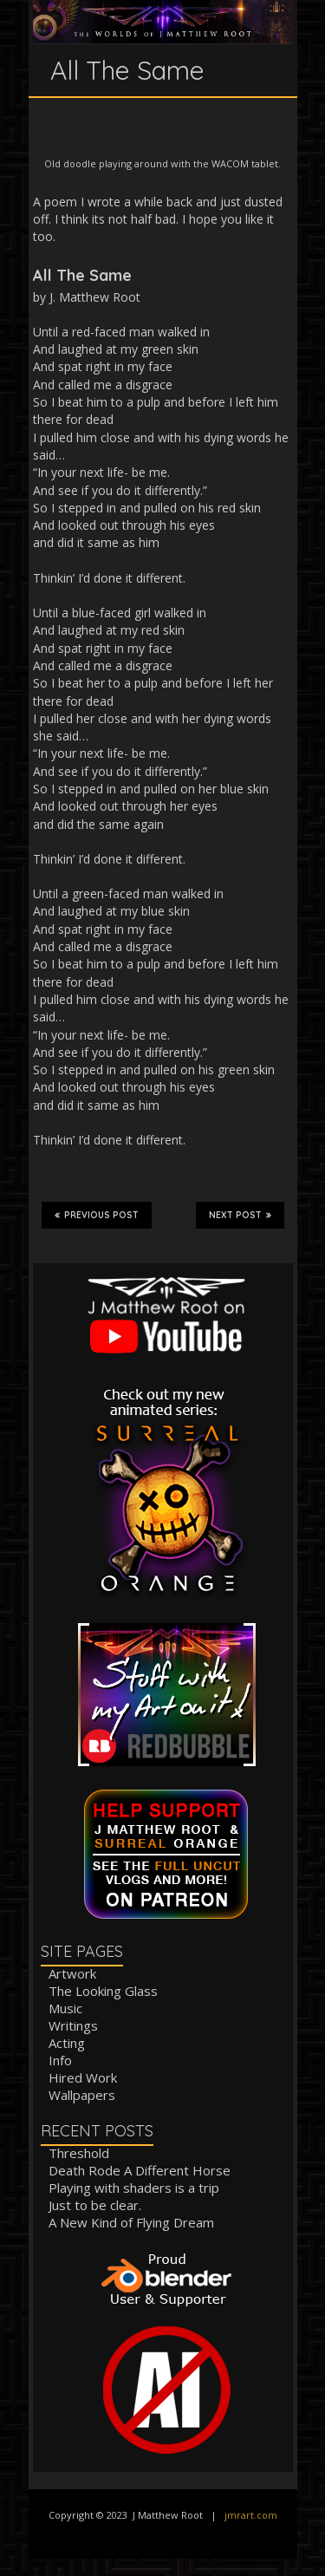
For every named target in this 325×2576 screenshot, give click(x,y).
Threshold (79, 2153)
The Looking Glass (103, 1990)
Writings (73, 2025)
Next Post (240, 1214)
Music (65, 2008)
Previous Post (97, 1214)
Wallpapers (82, 2094)
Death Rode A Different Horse (140, 2170)
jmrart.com (250, 2514)
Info (60, 2060)
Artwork (72, 1973)
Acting (67, 2042)
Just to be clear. (95, 2205)
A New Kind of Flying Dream (131, 2222)
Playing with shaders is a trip (134, 2187)
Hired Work (83, 2077)
